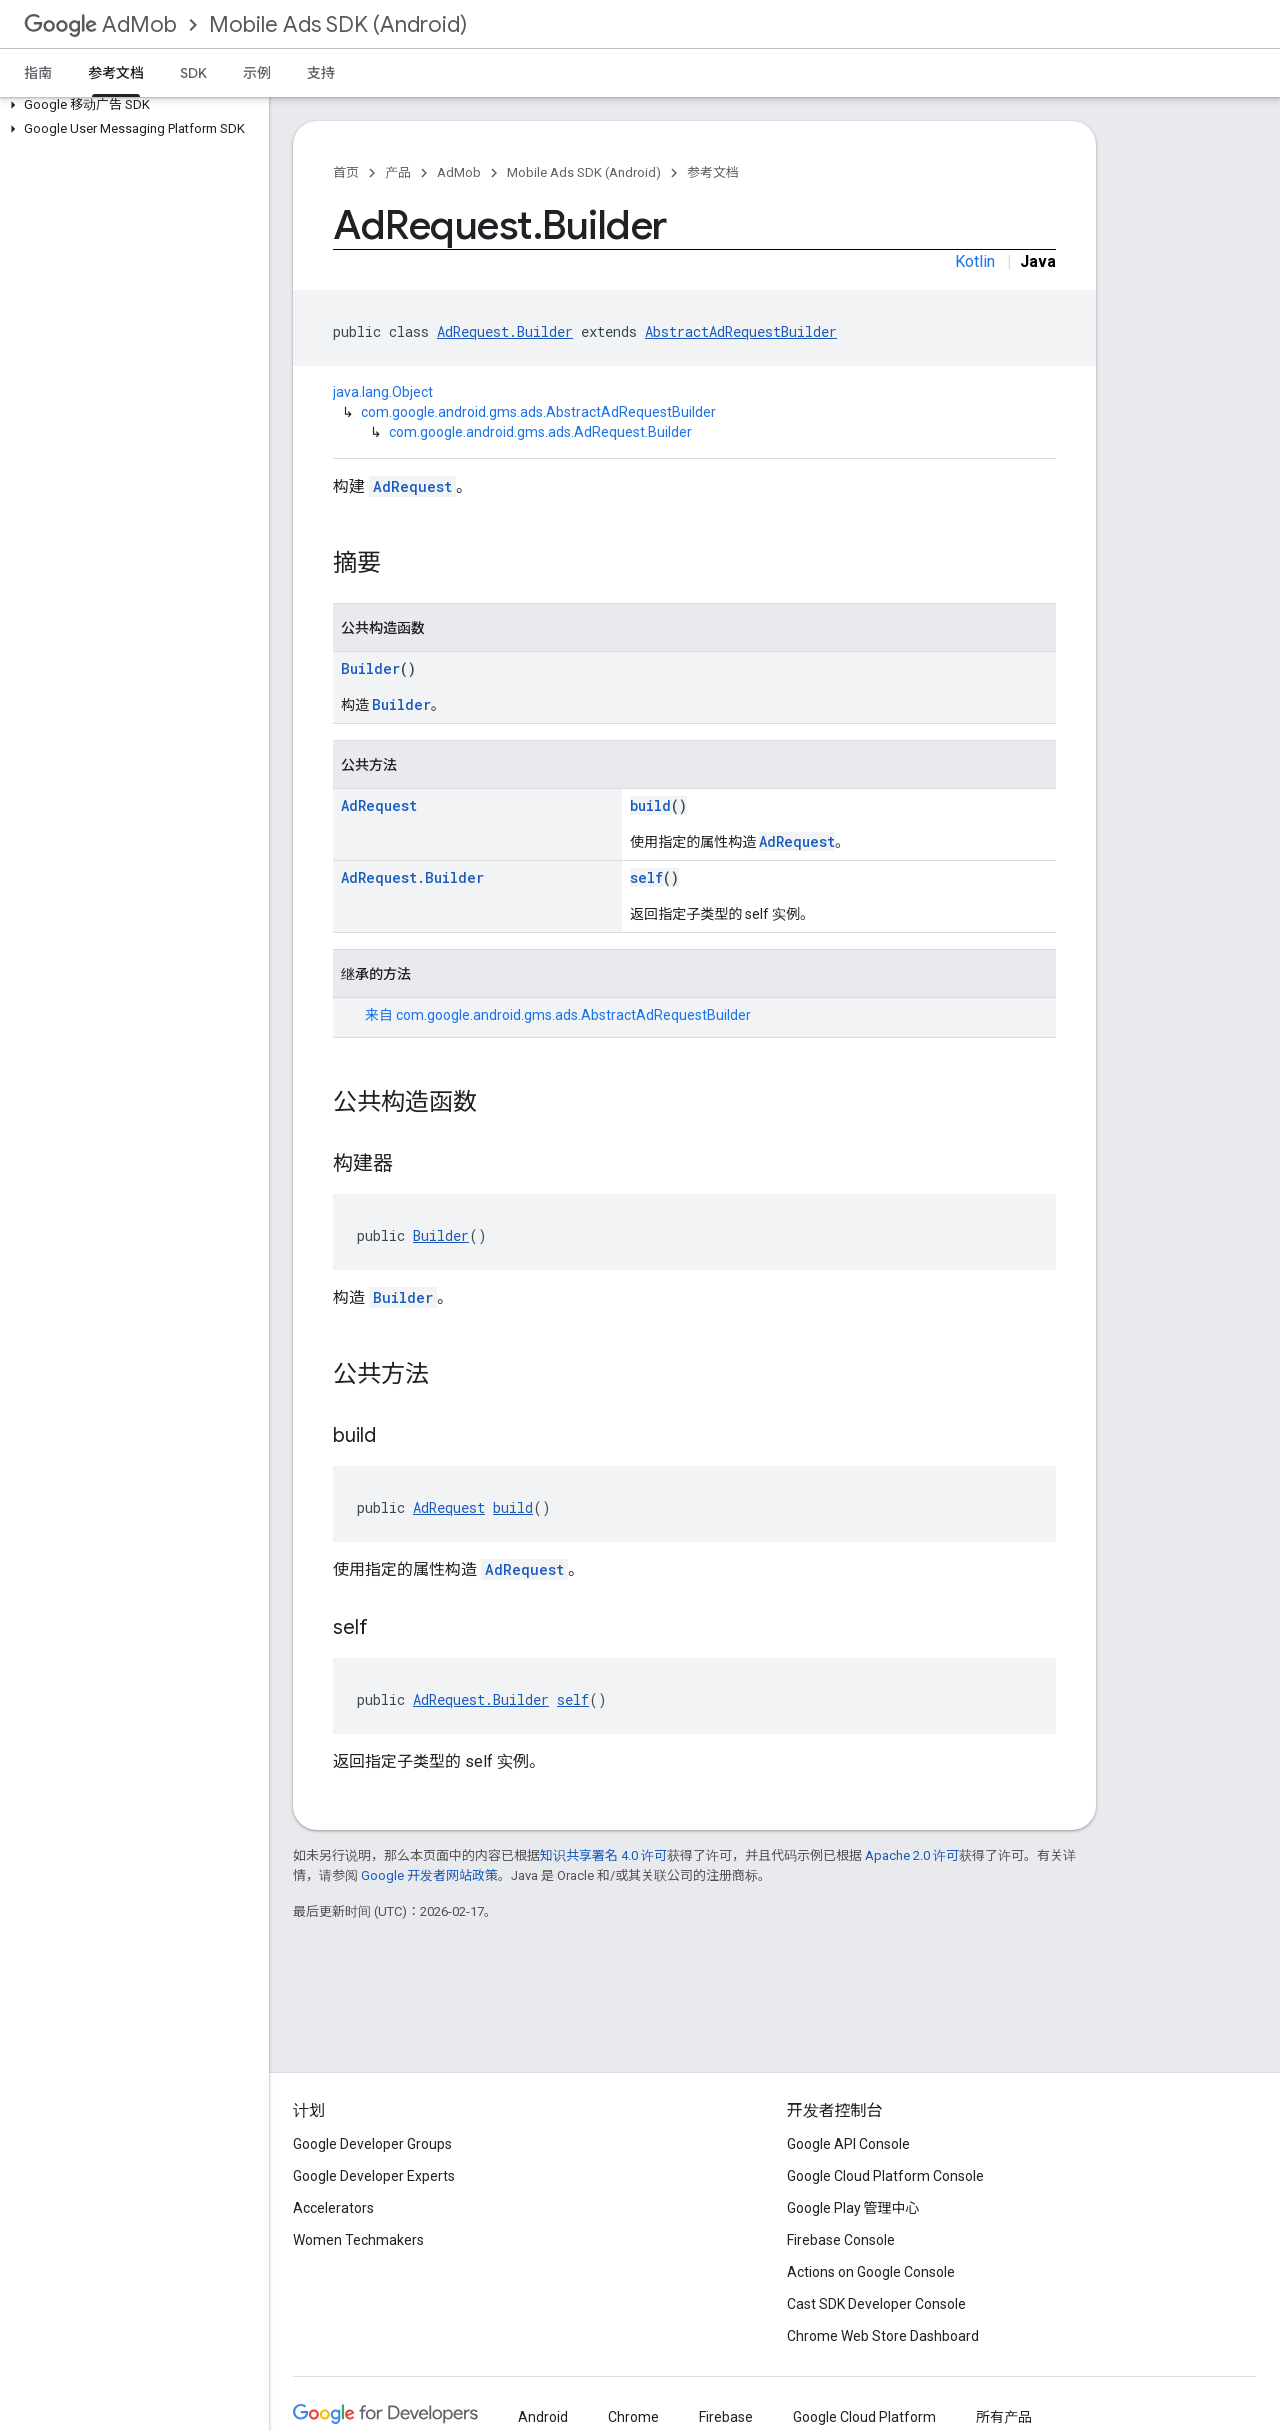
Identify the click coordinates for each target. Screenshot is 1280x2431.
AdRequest (412, 486)
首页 (346, 172)
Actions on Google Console (871, 2272)
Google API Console (848, 2144)
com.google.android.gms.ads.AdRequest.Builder (540, 432)
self (646, 877)
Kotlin (975, 261)
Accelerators (333, 2208)
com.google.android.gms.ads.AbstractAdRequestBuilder (538, 412)
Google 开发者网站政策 (429, 1875)
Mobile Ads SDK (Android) (338, 24)
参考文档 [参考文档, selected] (116, 73)
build (650, 805)
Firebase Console (841, 2240)
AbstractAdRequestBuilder (741, 331)
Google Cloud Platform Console (885, 2176)
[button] (130, 105)
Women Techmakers (358, 2240)
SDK (193, 73)
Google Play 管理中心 (853, 2208)
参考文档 (713, 172)
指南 (38, 73)
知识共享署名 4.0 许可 (603, 1855)
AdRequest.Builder (505, 331)
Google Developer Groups (372, 2144)
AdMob (100, 24)
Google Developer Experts (374, 2176)
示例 (257, 73)
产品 (398, 172)
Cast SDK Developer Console (876, 2304)
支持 (321, 73)
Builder (370, 668)
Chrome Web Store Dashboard (883, 2336)
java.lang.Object (383, 392)
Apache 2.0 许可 (912, 1855)
